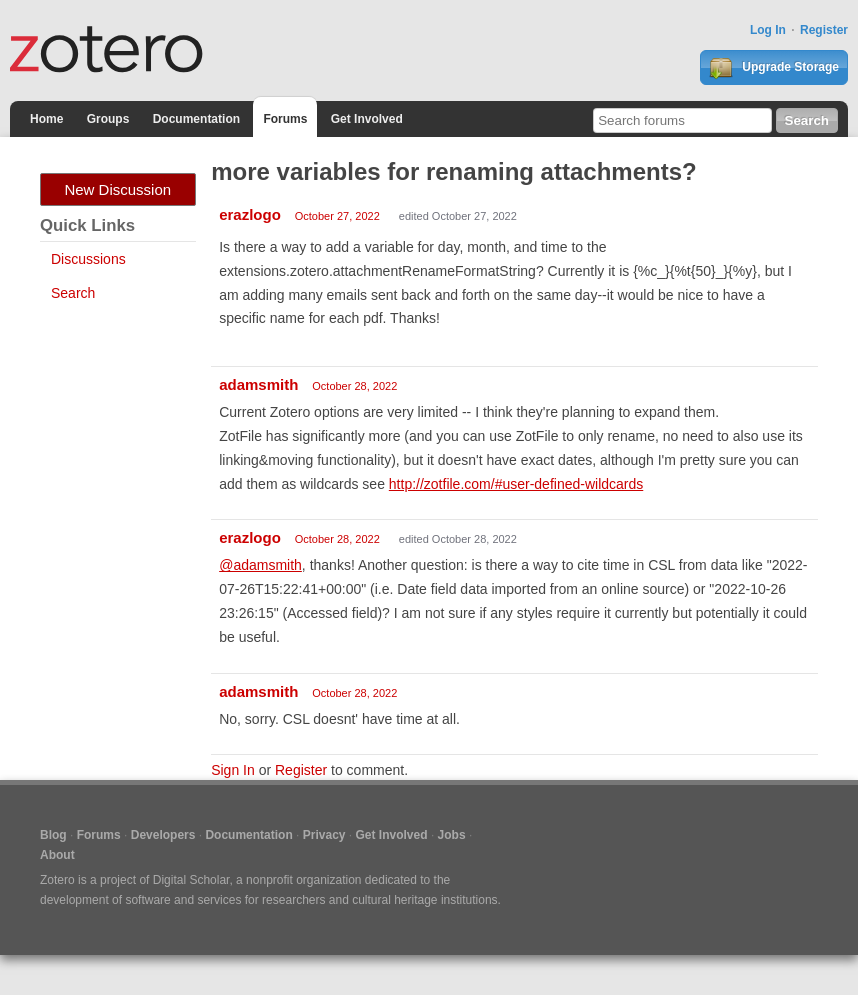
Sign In (233, 770)
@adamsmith (260, 565)
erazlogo (250, 214)
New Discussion (117, 189)
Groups (108, 119)
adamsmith (258, 384)
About (57, 855)
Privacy (324, 835)
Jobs (452, 835)
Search (73, 293)
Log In (768, 30)
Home (46, 119)
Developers (163, 835)
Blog (53, 835)
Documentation (196, 119)
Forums (285, 119)
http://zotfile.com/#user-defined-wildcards (516, 484)
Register (824, 30)
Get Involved (367, 119)
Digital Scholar (191, 880)
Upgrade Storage (774, 68)
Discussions (88, 259)
